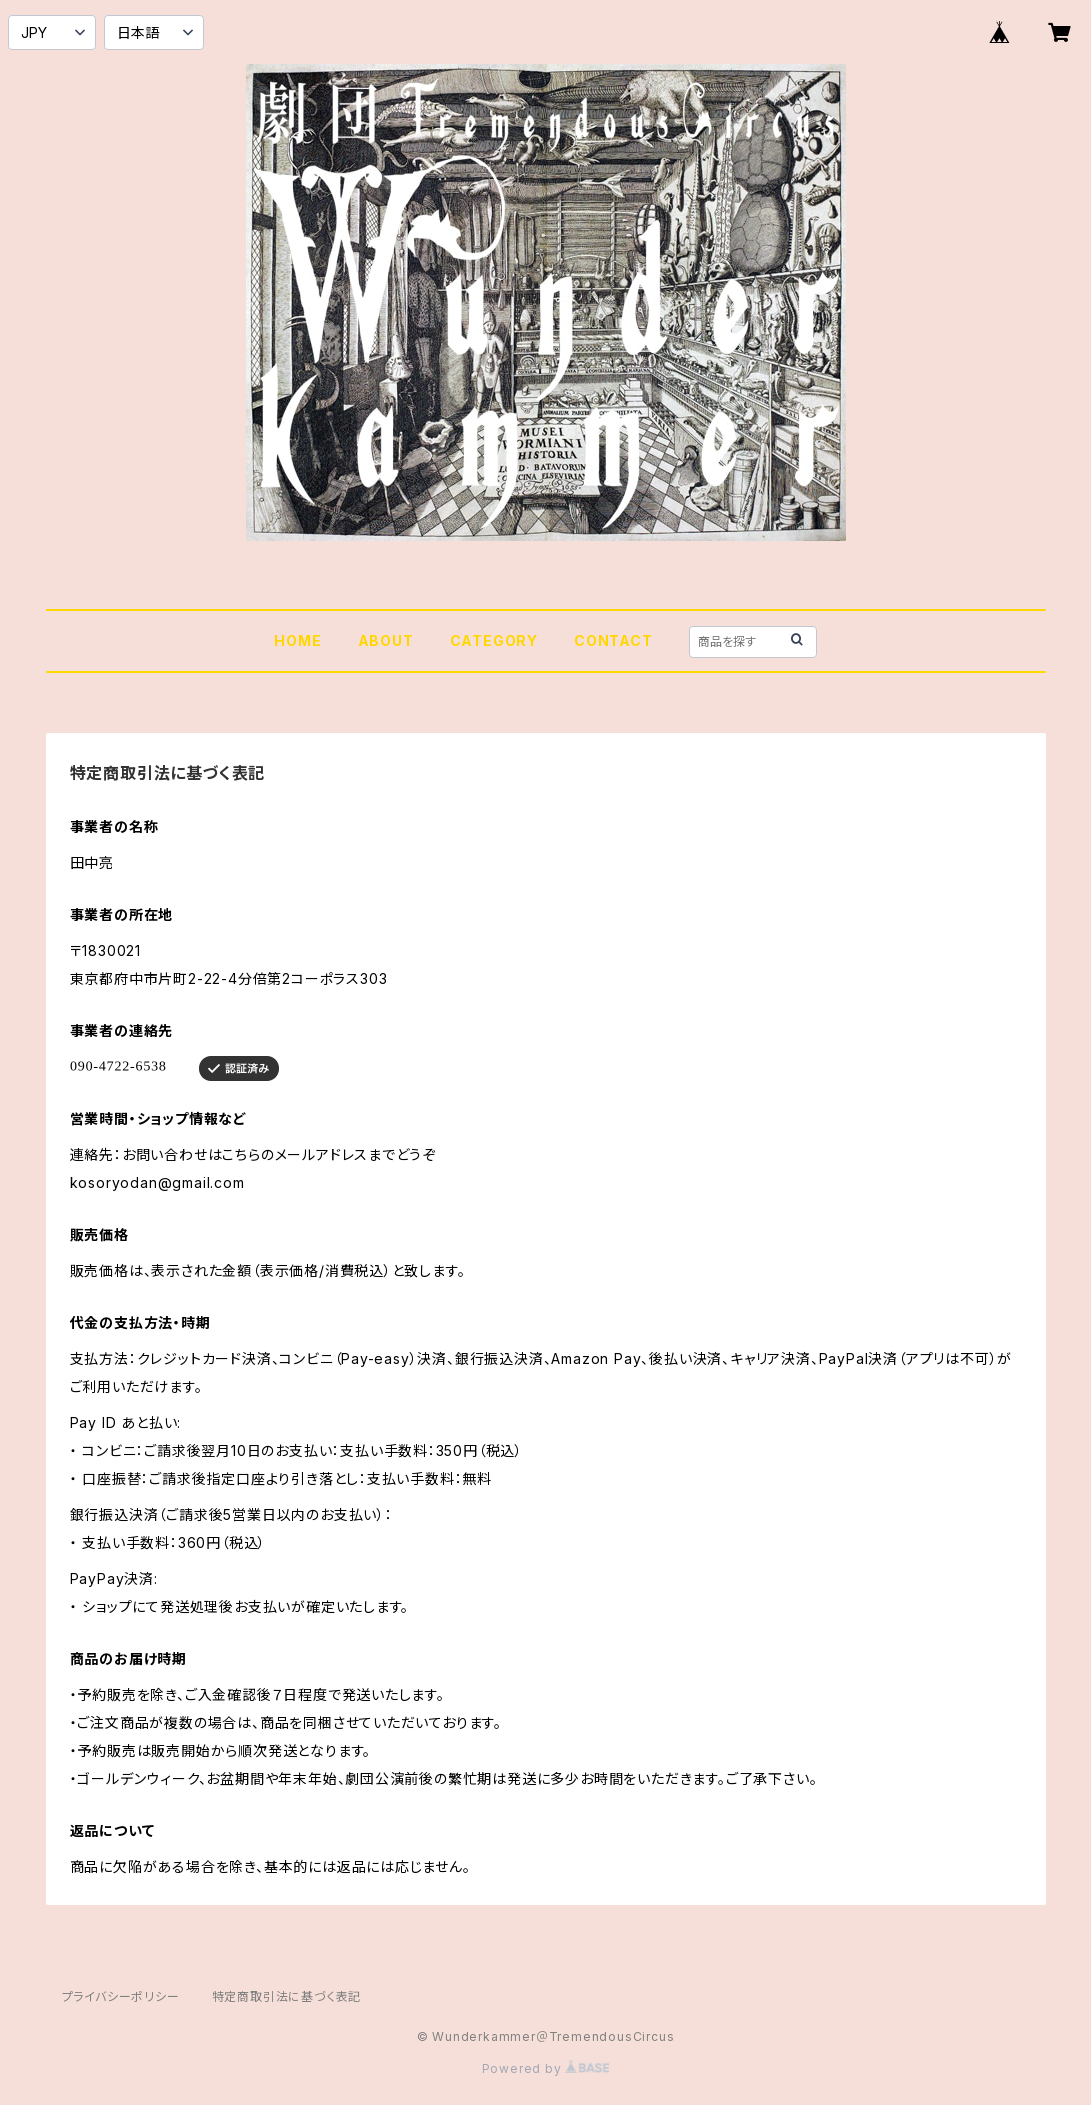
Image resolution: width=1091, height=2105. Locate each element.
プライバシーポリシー (121, 1996)
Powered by (546, 2068)
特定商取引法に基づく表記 (287, 1996)
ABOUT (386, 640)
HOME (297, 640)
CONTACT (613, 640)
